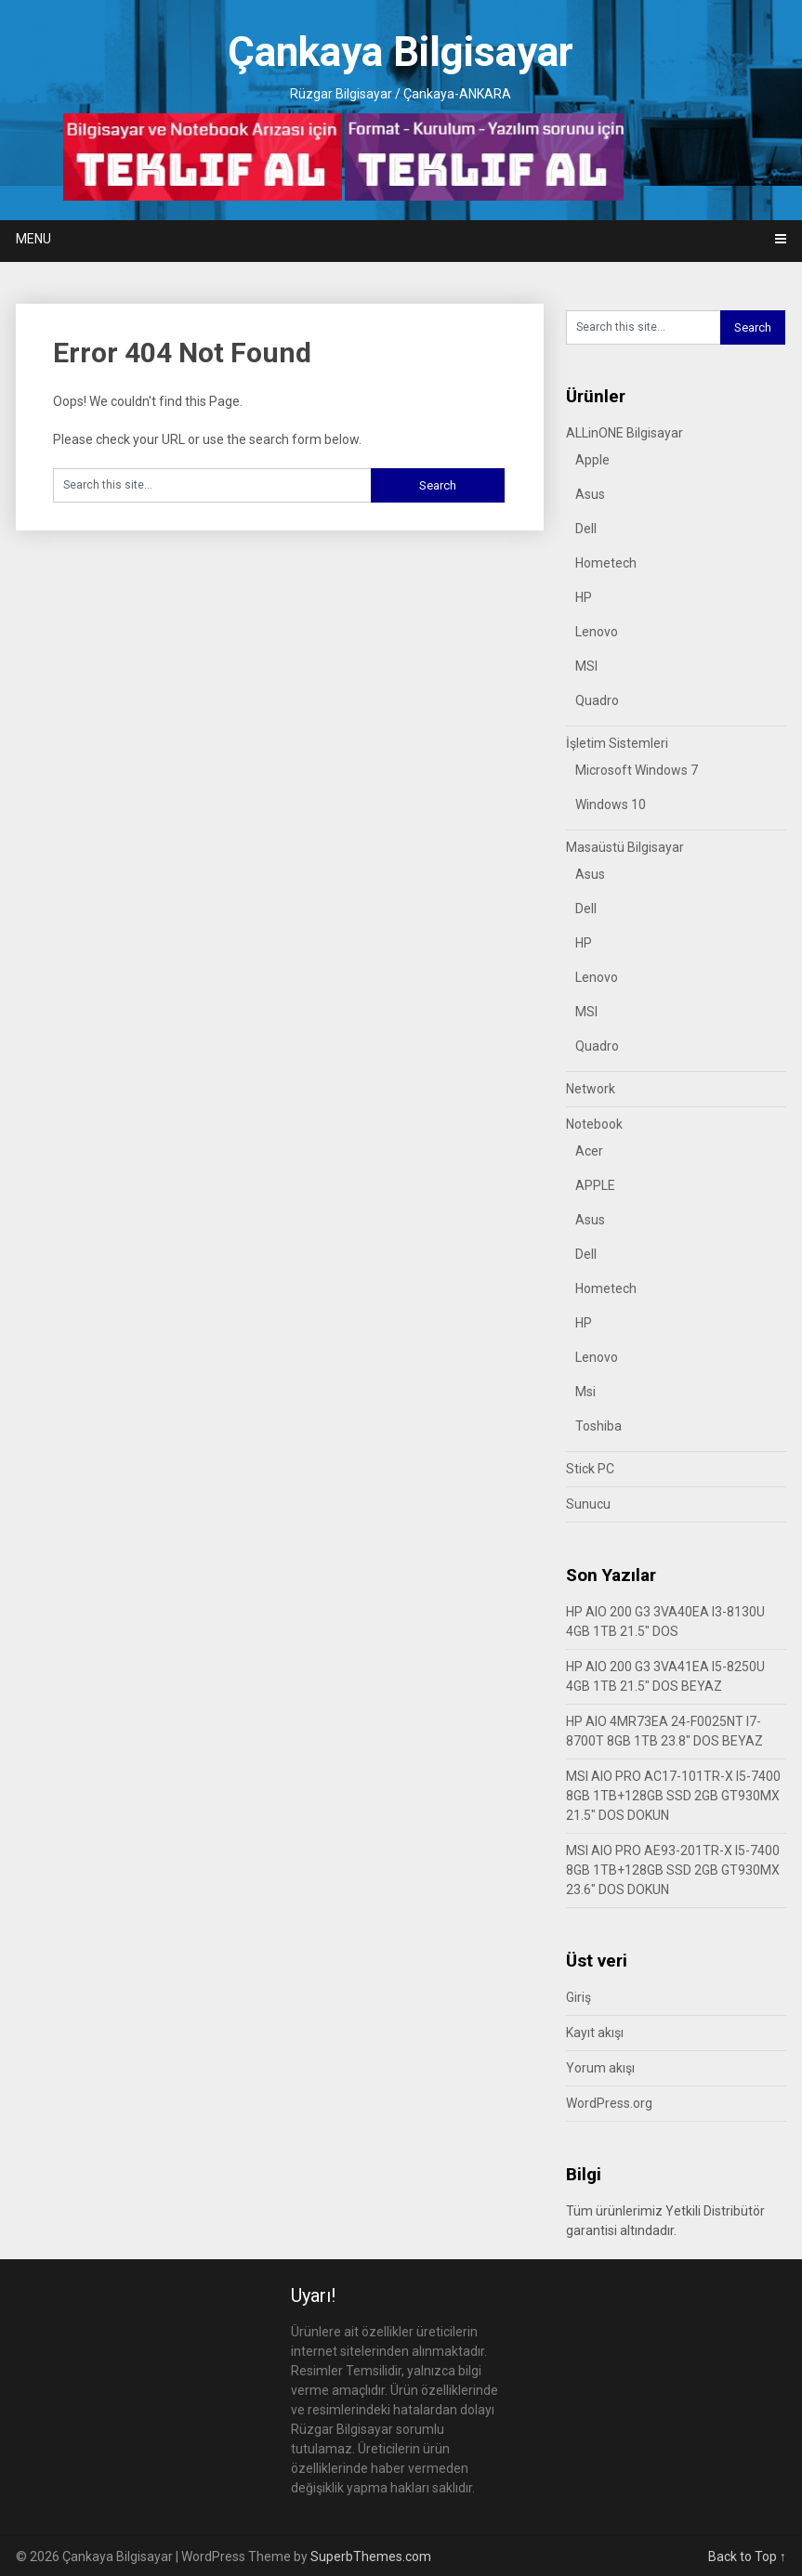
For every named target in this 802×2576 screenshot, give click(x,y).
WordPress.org (609, 2103)
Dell (586, 528)
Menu (33, 238)
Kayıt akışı (595, 2032)
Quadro (597, 700)
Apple (592, 459)
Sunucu (588, 1504)
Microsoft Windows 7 (636, 770)
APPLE (595, 1185)
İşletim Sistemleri (617, 743)
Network (590, 1088)
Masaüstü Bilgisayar (625, 847)
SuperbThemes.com (370, 2556)
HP (583, 597)
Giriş (578, 1997)
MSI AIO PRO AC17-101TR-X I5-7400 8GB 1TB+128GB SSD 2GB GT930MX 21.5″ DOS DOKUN (673, 1796)
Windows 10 (610, 804)
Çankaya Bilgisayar (400, 52)
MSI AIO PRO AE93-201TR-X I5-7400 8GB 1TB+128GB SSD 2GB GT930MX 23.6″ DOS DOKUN (673, 1870)
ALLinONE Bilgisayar (624, 432)
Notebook (594, 1124)
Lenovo (596, 631)
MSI (586, 666)
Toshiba (598, 1426)
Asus (590, 494)
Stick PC (590, 1468)
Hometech (606, 563)
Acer (589, 1151)
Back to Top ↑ (747, 2556)
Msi (585, 1391)
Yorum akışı (600, 2067)
